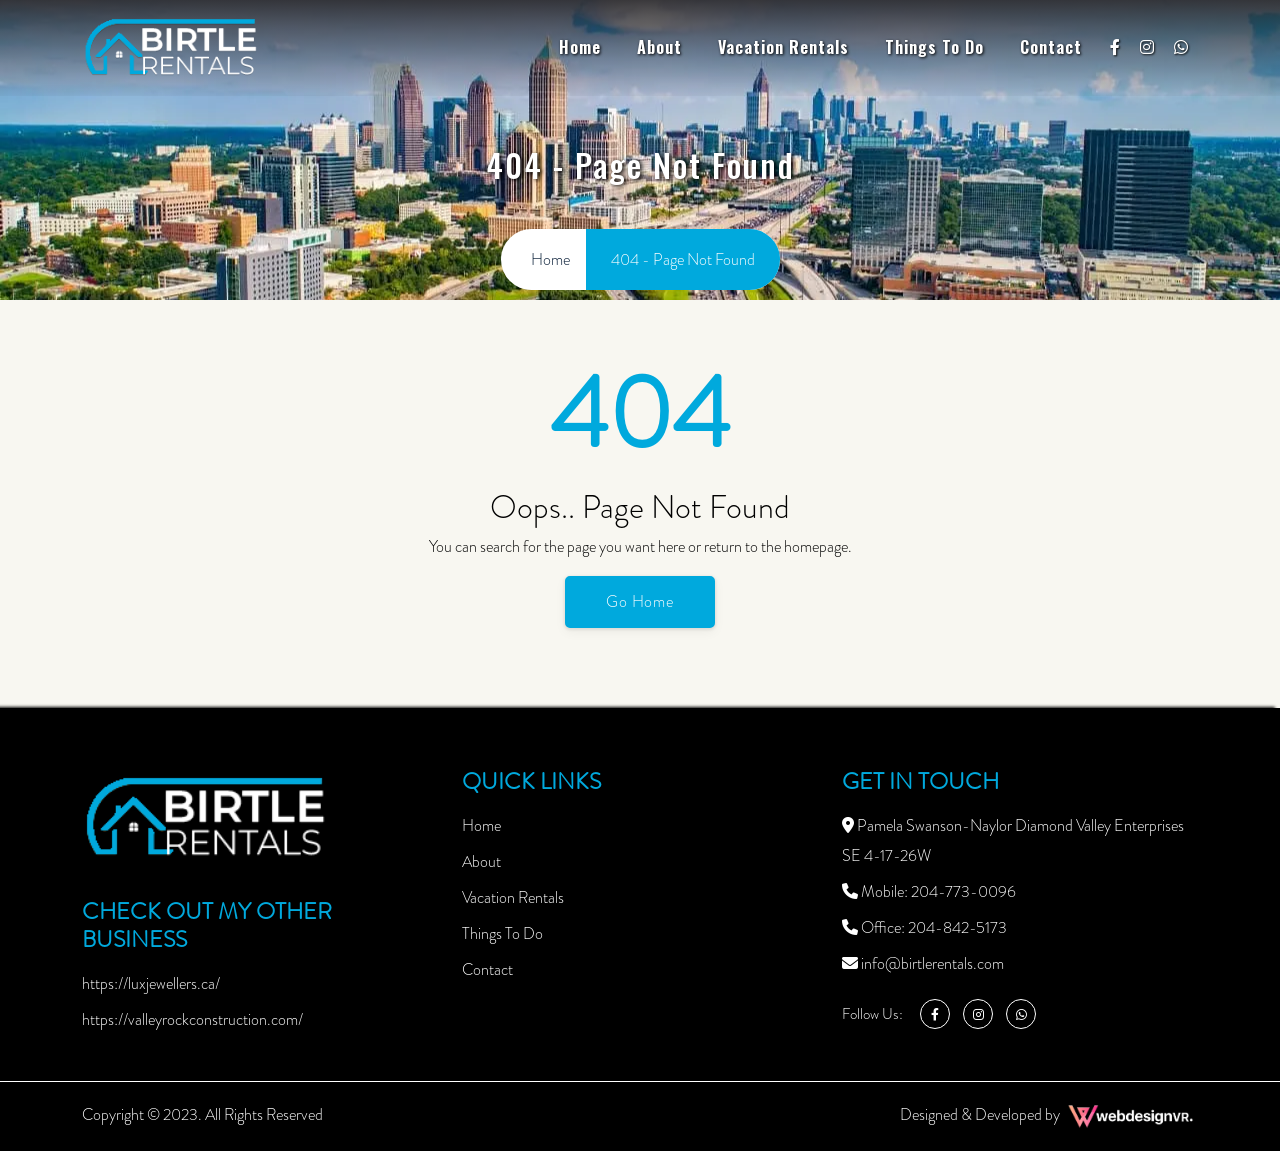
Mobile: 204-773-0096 (929, 891)
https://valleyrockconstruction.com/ (192, 1019)
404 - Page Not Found (683, 259)
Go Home (640, 601)
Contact (1051, 47)
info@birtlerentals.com (923, 963)
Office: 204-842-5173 (924, 927)
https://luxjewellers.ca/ (151, 983)
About (659, 47)
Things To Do (934, 47)
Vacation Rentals (783, 47)
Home (580, 47)
